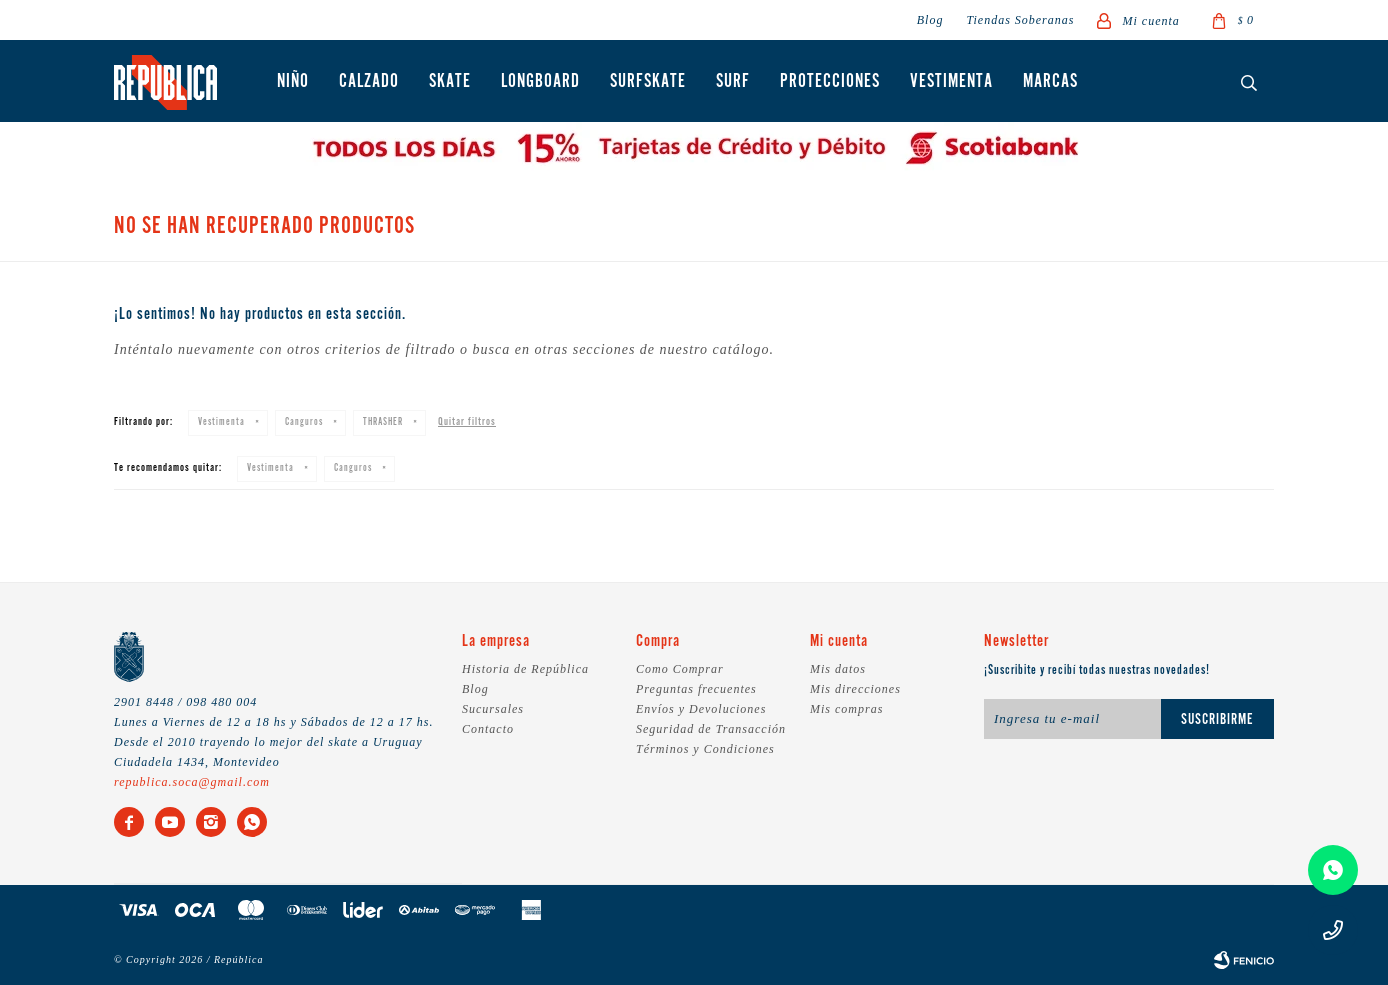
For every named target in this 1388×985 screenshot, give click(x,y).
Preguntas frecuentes (696, 689)
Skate (450, 82)
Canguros (304, 422)
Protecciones (830, 82)
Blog (930, 20)
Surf (733, 82)
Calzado (369, 82)
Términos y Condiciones (705, 749)
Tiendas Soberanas (1020, 20)
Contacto (488, 729)
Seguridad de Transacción (711, 729)
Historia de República (525, 669)
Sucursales (493, 709)
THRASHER (383, 422)
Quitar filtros (467, 422)
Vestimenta (951, 82)
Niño (293, 82)
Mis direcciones (855, 689)
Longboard (540, 82)
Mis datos (838, 669)
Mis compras (846, 709)
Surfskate (648, 82)
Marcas (1050, 82)
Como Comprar (680, 669)
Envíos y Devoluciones (701, 709)
